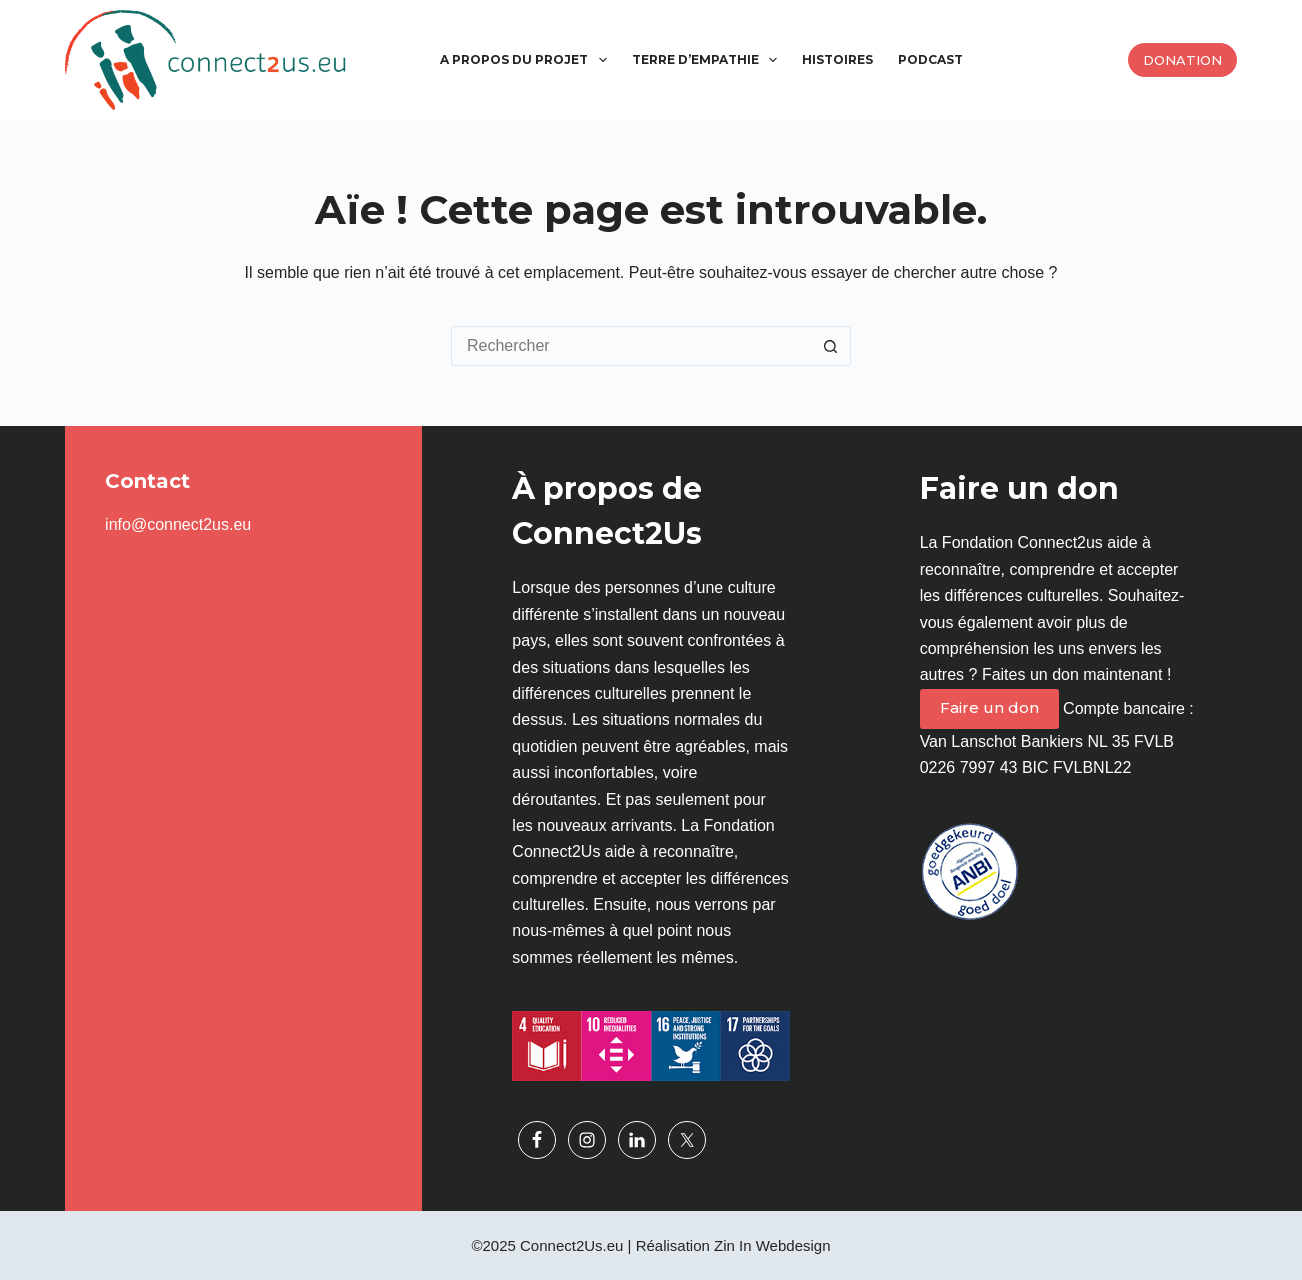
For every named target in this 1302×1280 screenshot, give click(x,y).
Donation (1182, 60)
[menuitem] (988, 60)
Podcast (930, 59)
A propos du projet (527, 60)
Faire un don (989, 707)
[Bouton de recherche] (831, 346)
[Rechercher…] (631, 346)
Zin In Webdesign (772, 1245)
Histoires (837, 59)
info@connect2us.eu (178, 524)
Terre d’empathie (708, 60)
